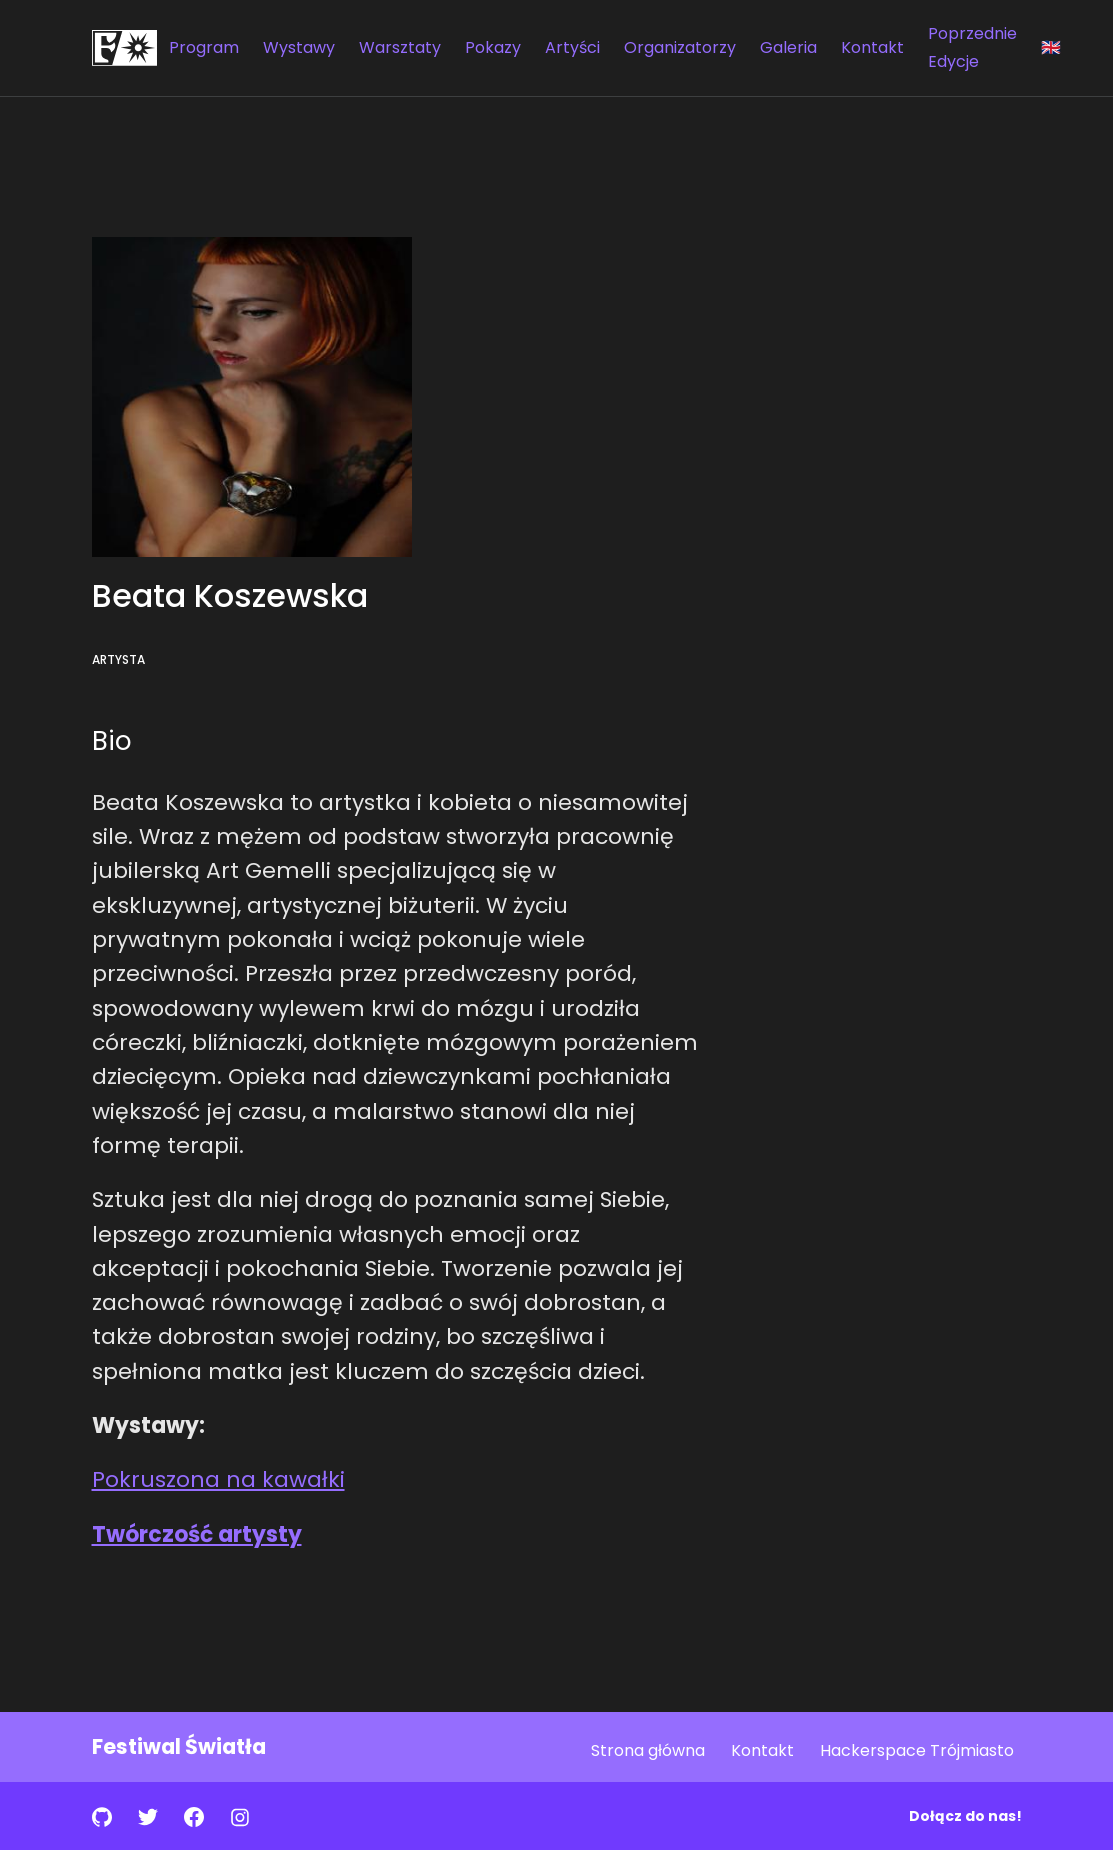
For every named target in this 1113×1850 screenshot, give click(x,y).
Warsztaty (400, 47)
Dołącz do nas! (965, 1816)
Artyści (572, 47)
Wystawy (299, 47)
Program (204, 47)
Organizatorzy (680, 47)
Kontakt (872, 47)
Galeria (788, 47)
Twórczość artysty (197, 1534)
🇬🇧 (1051, 47)
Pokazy (493, 47)
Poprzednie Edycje (972, 47)
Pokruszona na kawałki (218, 1479)
